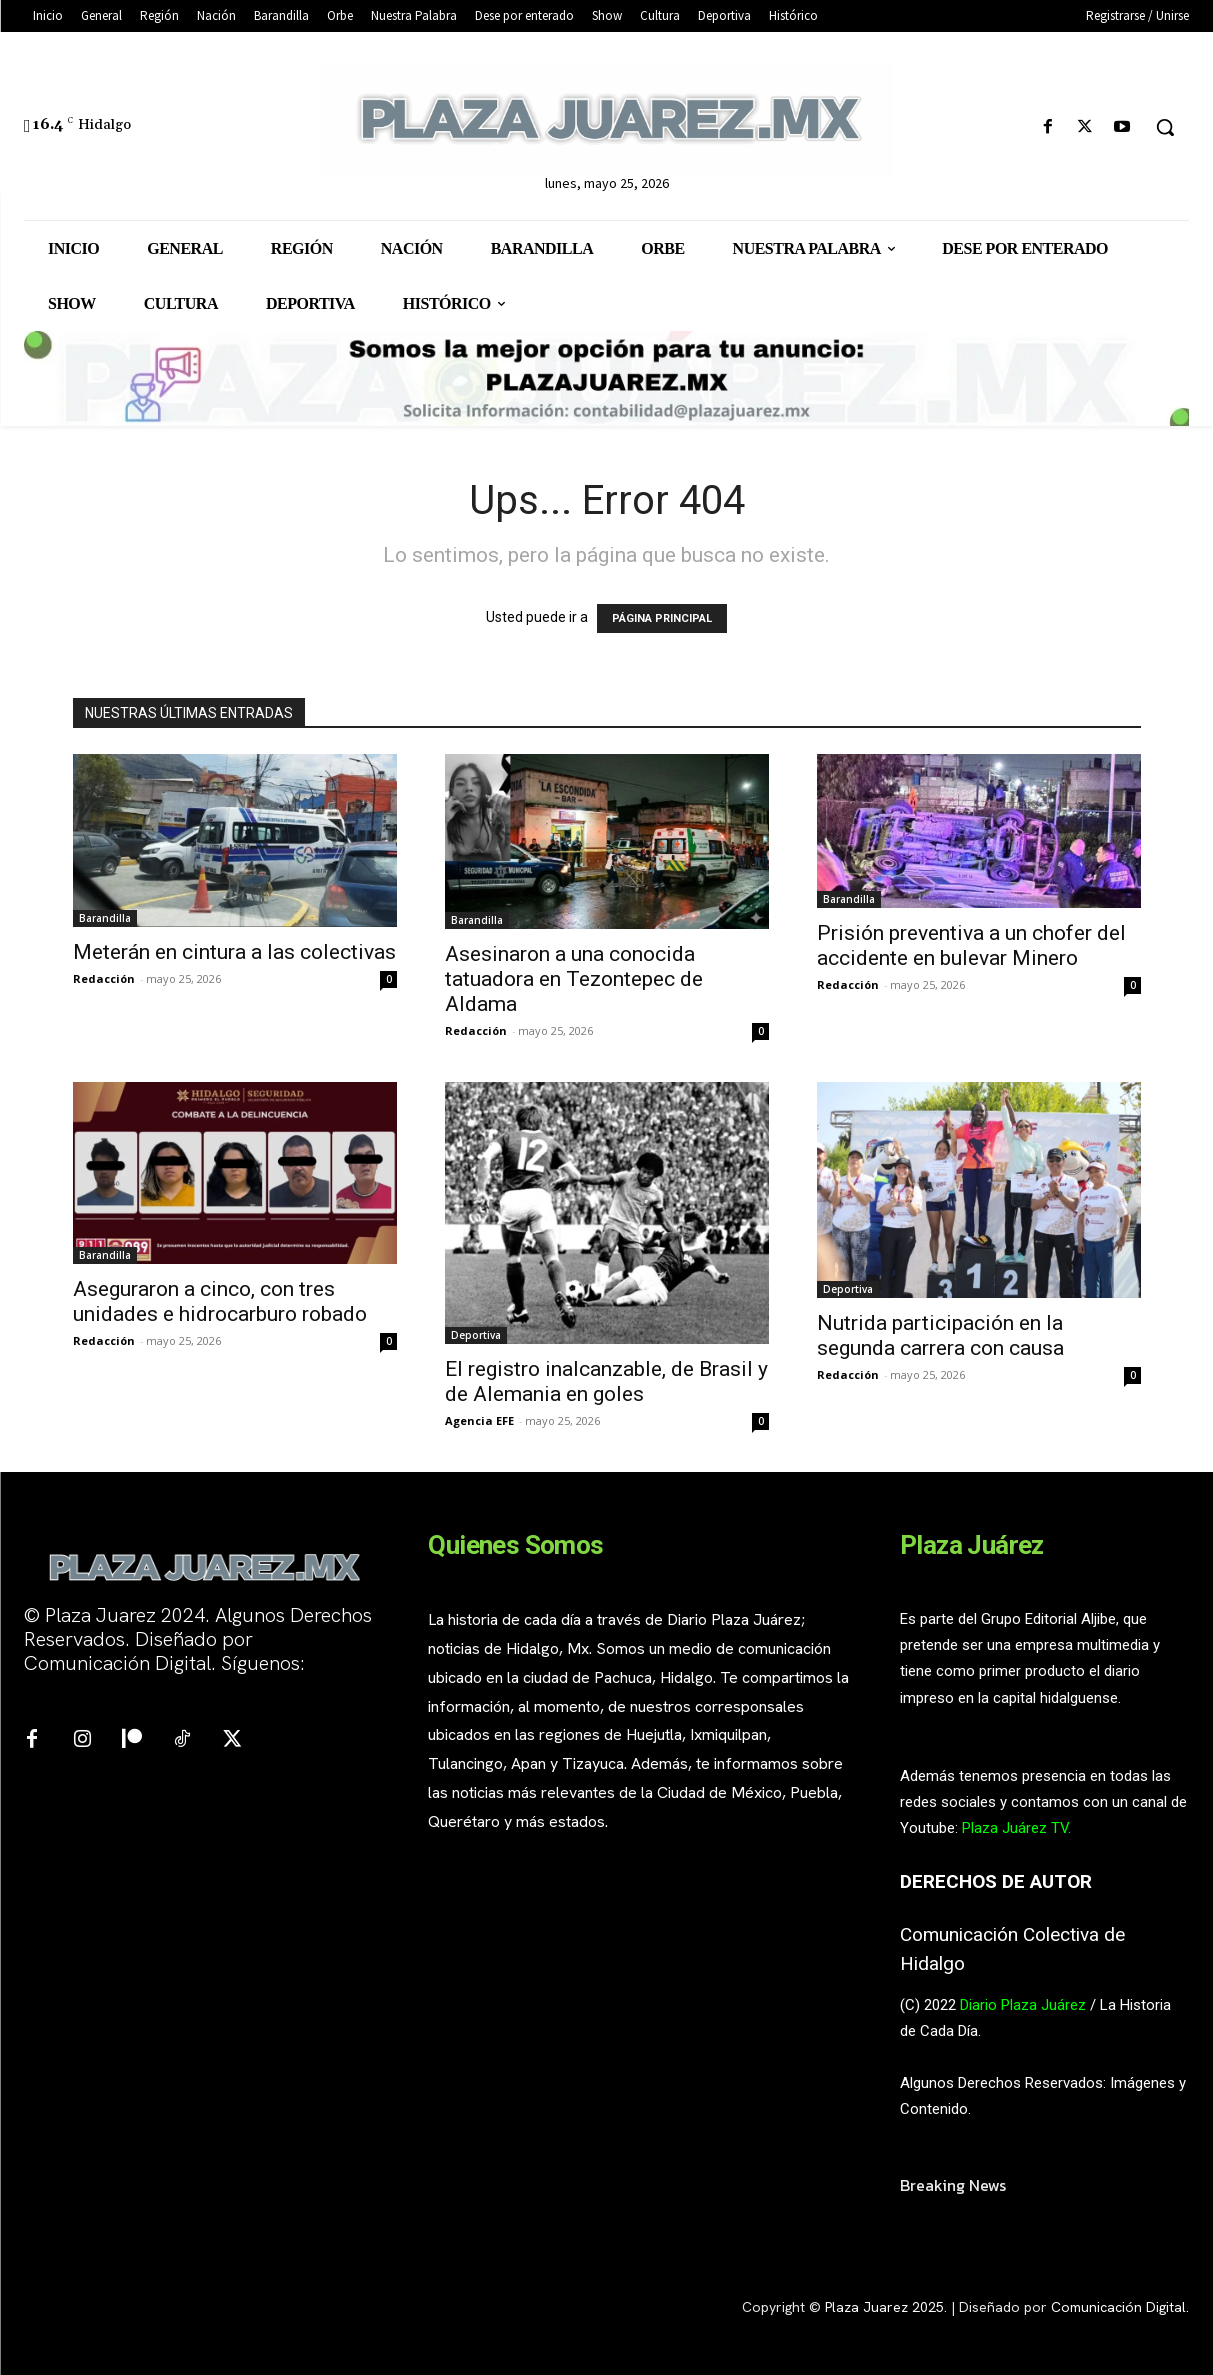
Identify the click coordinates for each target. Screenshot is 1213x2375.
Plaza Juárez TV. (1016, 1828)
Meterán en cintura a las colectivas (234, 952)
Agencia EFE (479, 1420)
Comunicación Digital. (1120, 2307)
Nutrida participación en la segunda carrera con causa (943, 1335)
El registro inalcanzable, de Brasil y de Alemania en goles (606, 1381)
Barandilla (105, 918)
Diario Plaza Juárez (1023, 2005)
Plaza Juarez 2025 (884, 2307)
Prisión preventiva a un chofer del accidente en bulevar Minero (971, 945)
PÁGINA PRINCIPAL (662, 618)
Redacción (104, 978)
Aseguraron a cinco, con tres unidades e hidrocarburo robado (222, 1301)
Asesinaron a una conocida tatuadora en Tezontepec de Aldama (574, 979)
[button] (1165, 127)
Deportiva (476, 1335)
